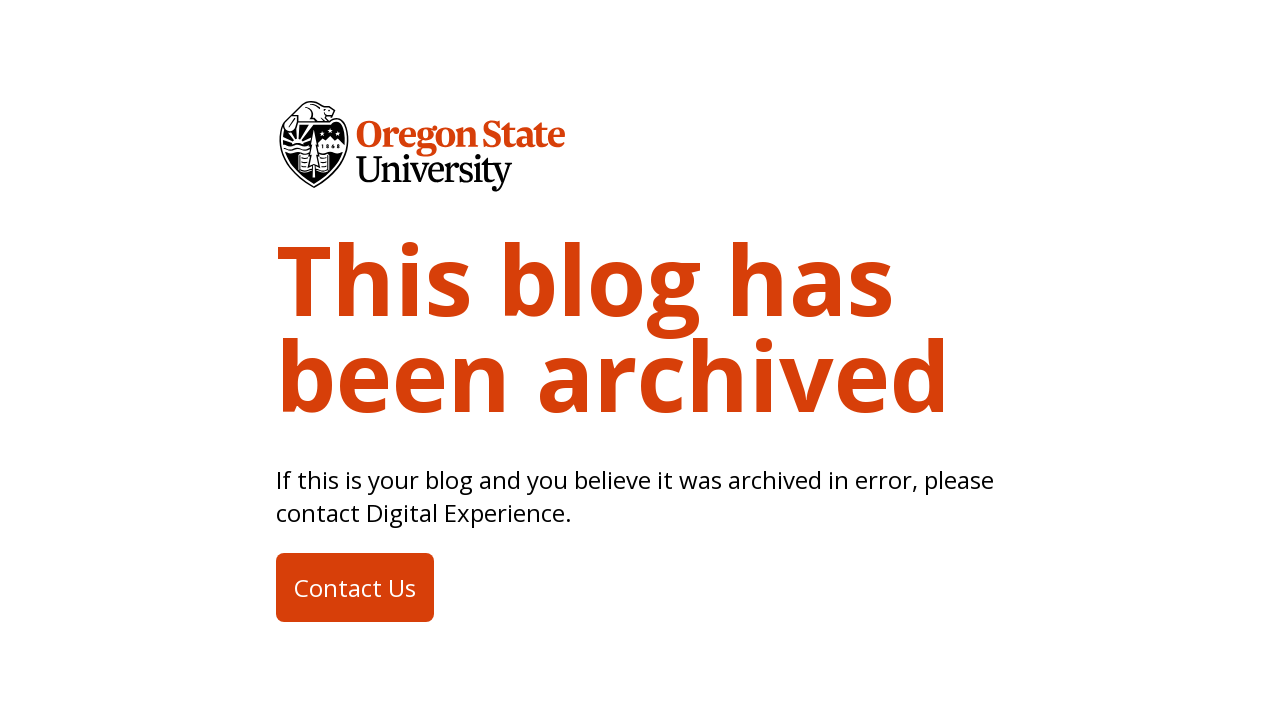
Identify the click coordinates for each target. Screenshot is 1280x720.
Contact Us (355, 587)
